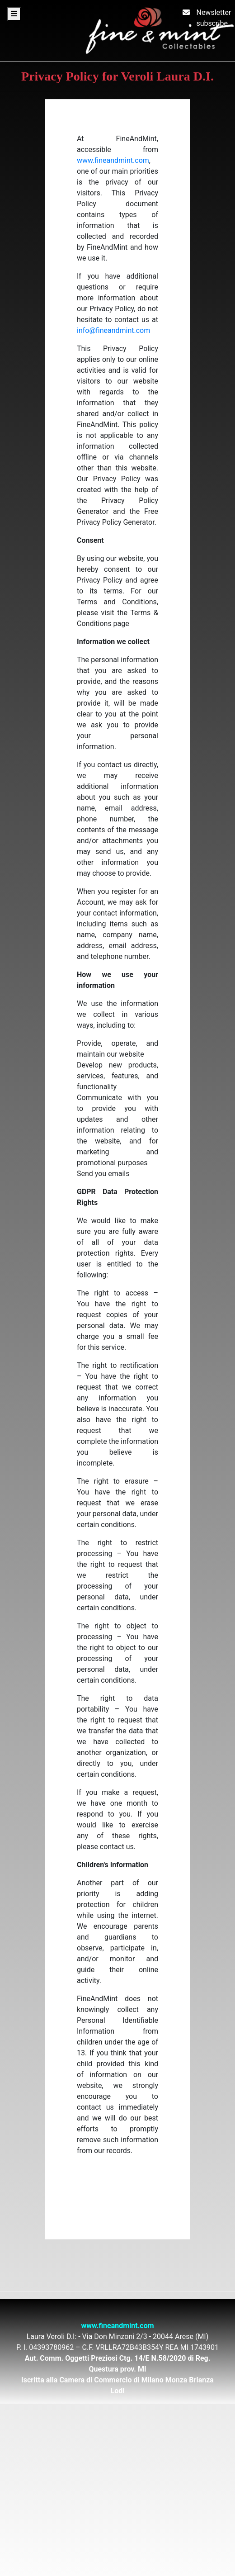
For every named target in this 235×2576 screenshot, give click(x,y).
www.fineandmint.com (113, 160)
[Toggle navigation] (14, 14)
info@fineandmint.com (113, 330)
